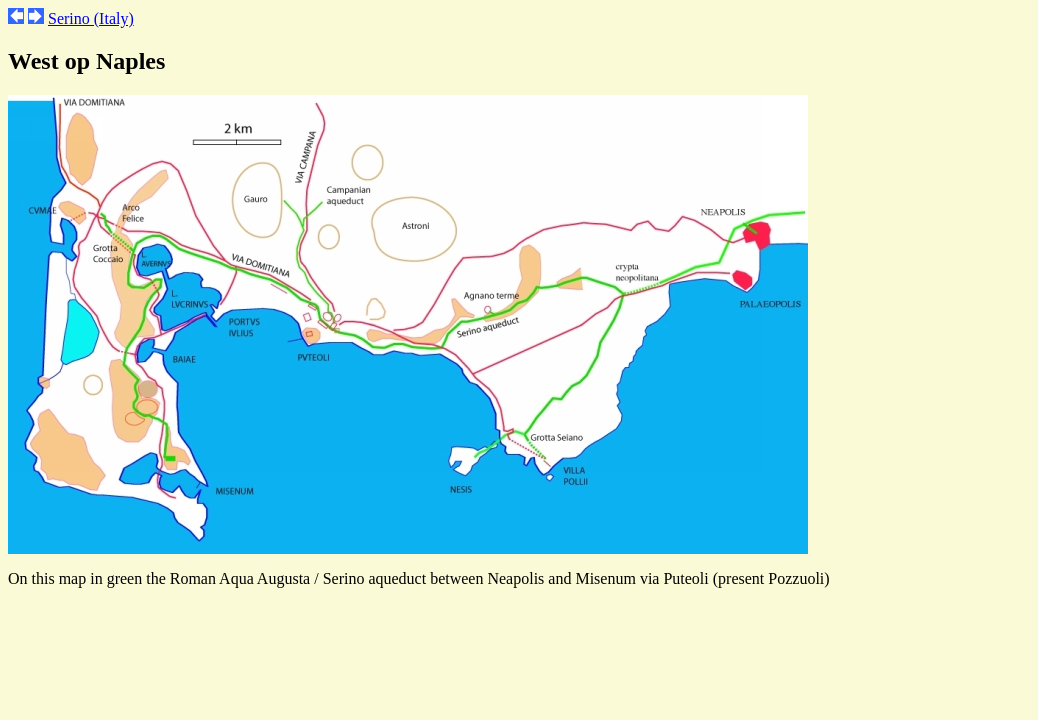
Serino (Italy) (91, 18)
